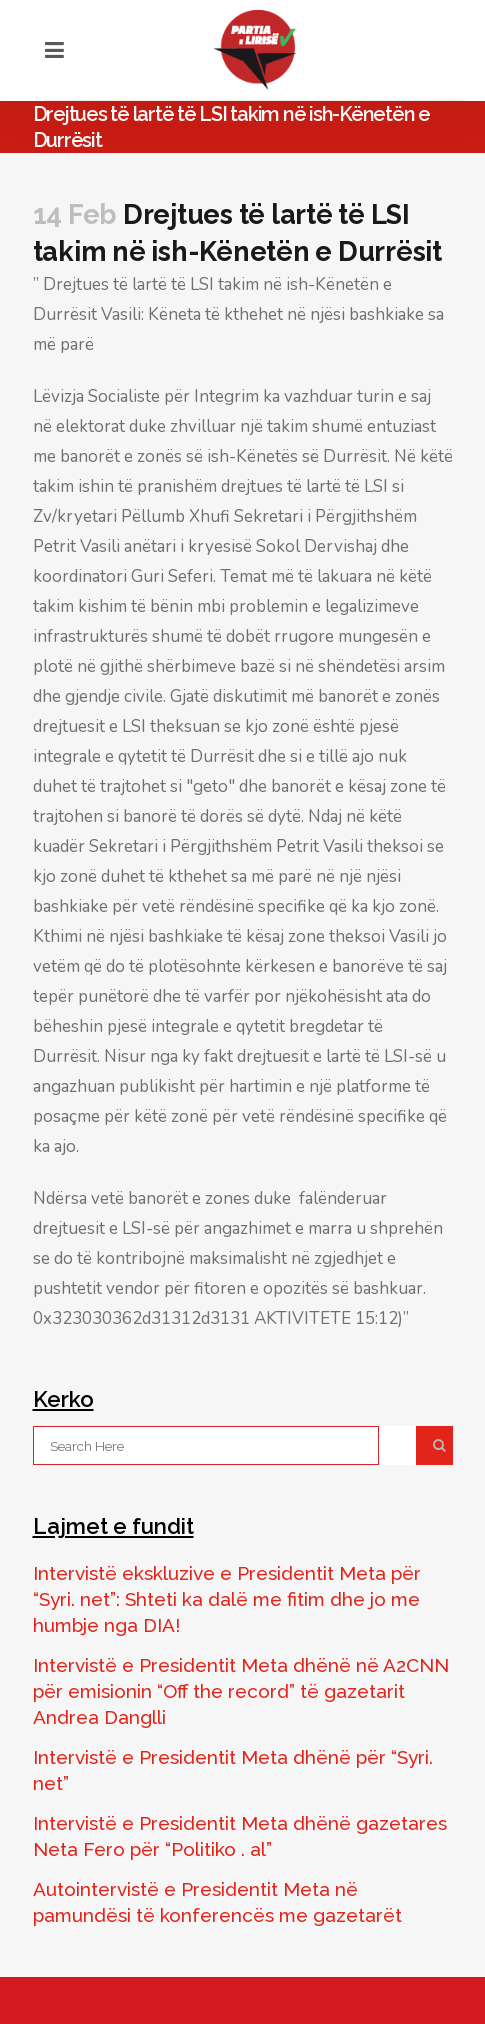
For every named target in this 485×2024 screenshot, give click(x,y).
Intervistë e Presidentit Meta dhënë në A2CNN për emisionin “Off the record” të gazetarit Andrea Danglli (241, 1691)
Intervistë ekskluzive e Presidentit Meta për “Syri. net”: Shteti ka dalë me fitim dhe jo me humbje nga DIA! (227, 1599)
